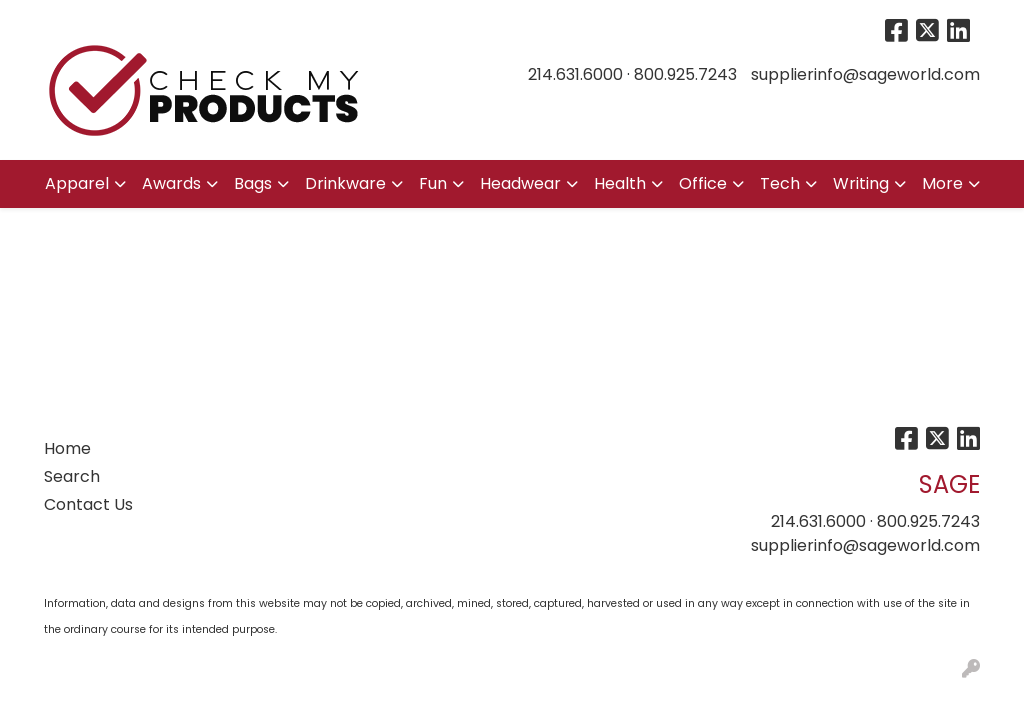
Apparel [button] (77, 183)
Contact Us (88, 504)
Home (67, 448)
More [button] (942, 183)
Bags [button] (253, 183)
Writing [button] (861, 183)
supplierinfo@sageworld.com (865, 74)
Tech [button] (780, 183)
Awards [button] (171, 183)
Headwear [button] (520, 183)
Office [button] (703, 183)
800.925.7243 (685, 74)
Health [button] (620, 183)
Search (72, 476)
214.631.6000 (575, 74)
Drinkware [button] (345, 183)
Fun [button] (433, 183)
